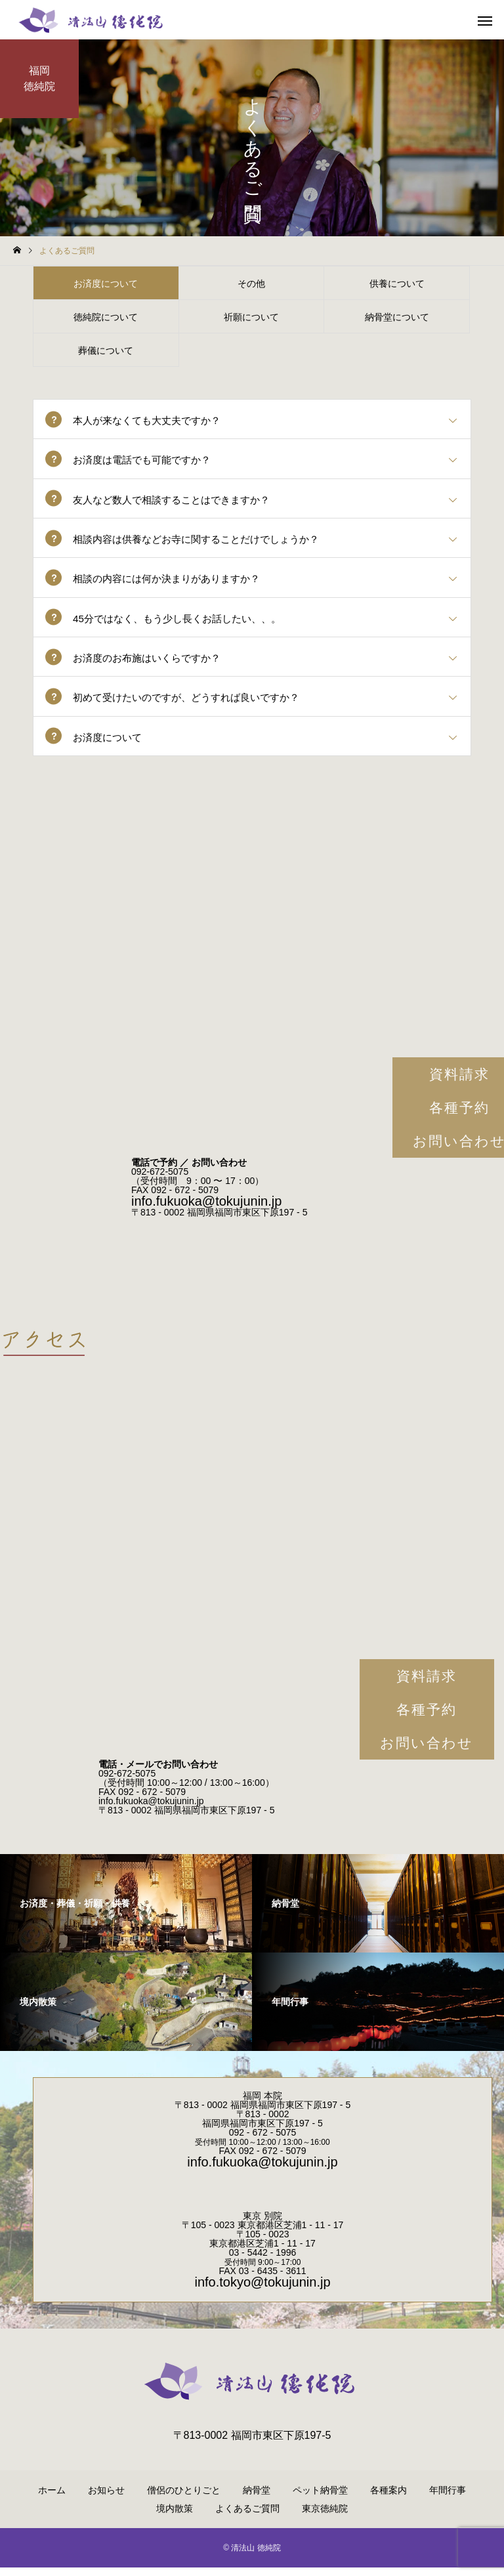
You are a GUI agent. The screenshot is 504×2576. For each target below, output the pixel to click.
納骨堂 (256, 2498)
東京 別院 (262, 2224)
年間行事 (447, 2498)
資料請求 (426, 1684)
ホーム (52, 2498)
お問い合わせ (427, 1751)
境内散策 (174, 2517)
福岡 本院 (262, 2104)
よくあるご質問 (247, 2517)
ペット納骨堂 (320, 2498)
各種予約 (426, 1717)
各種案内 (388, 2498)
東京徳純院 (325, 2517)
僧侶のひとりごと (183, 2498)
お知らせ (106, 2498)
